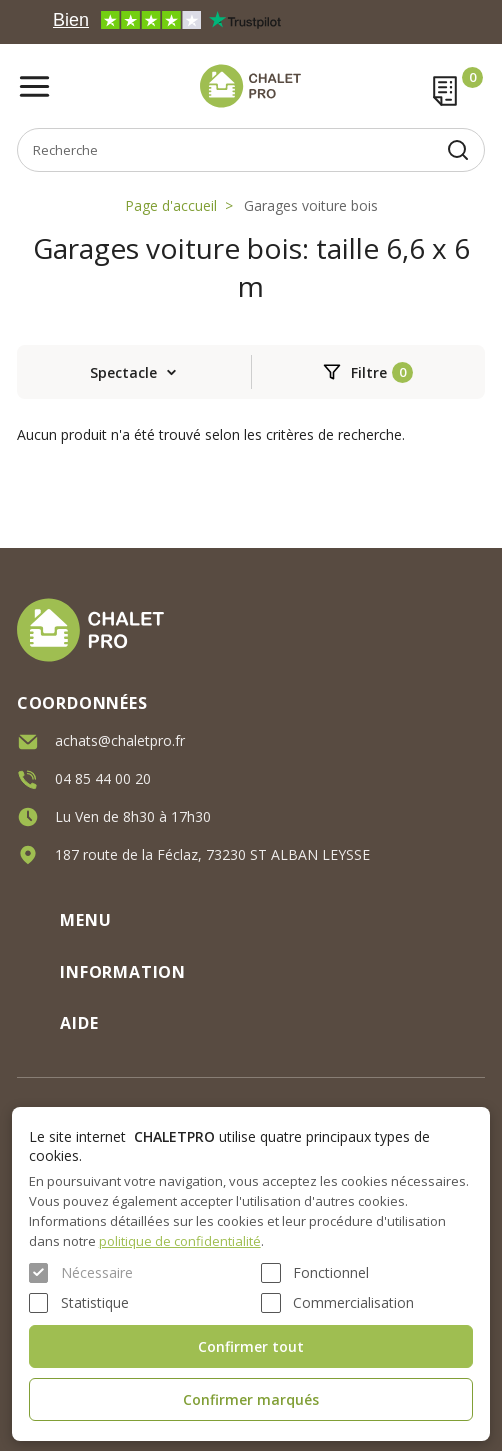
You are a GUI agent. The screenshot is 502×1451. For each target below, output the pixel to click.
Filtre (369, 372)
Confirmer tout (251, 1346)
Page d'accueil (171, 205)
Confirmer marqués (251, 1399)
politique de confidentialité (180, 1241)
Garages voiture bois (311, 205)
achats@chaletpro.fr (120, 739)
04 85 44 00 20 (103, 777)
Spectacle (123, 372)
